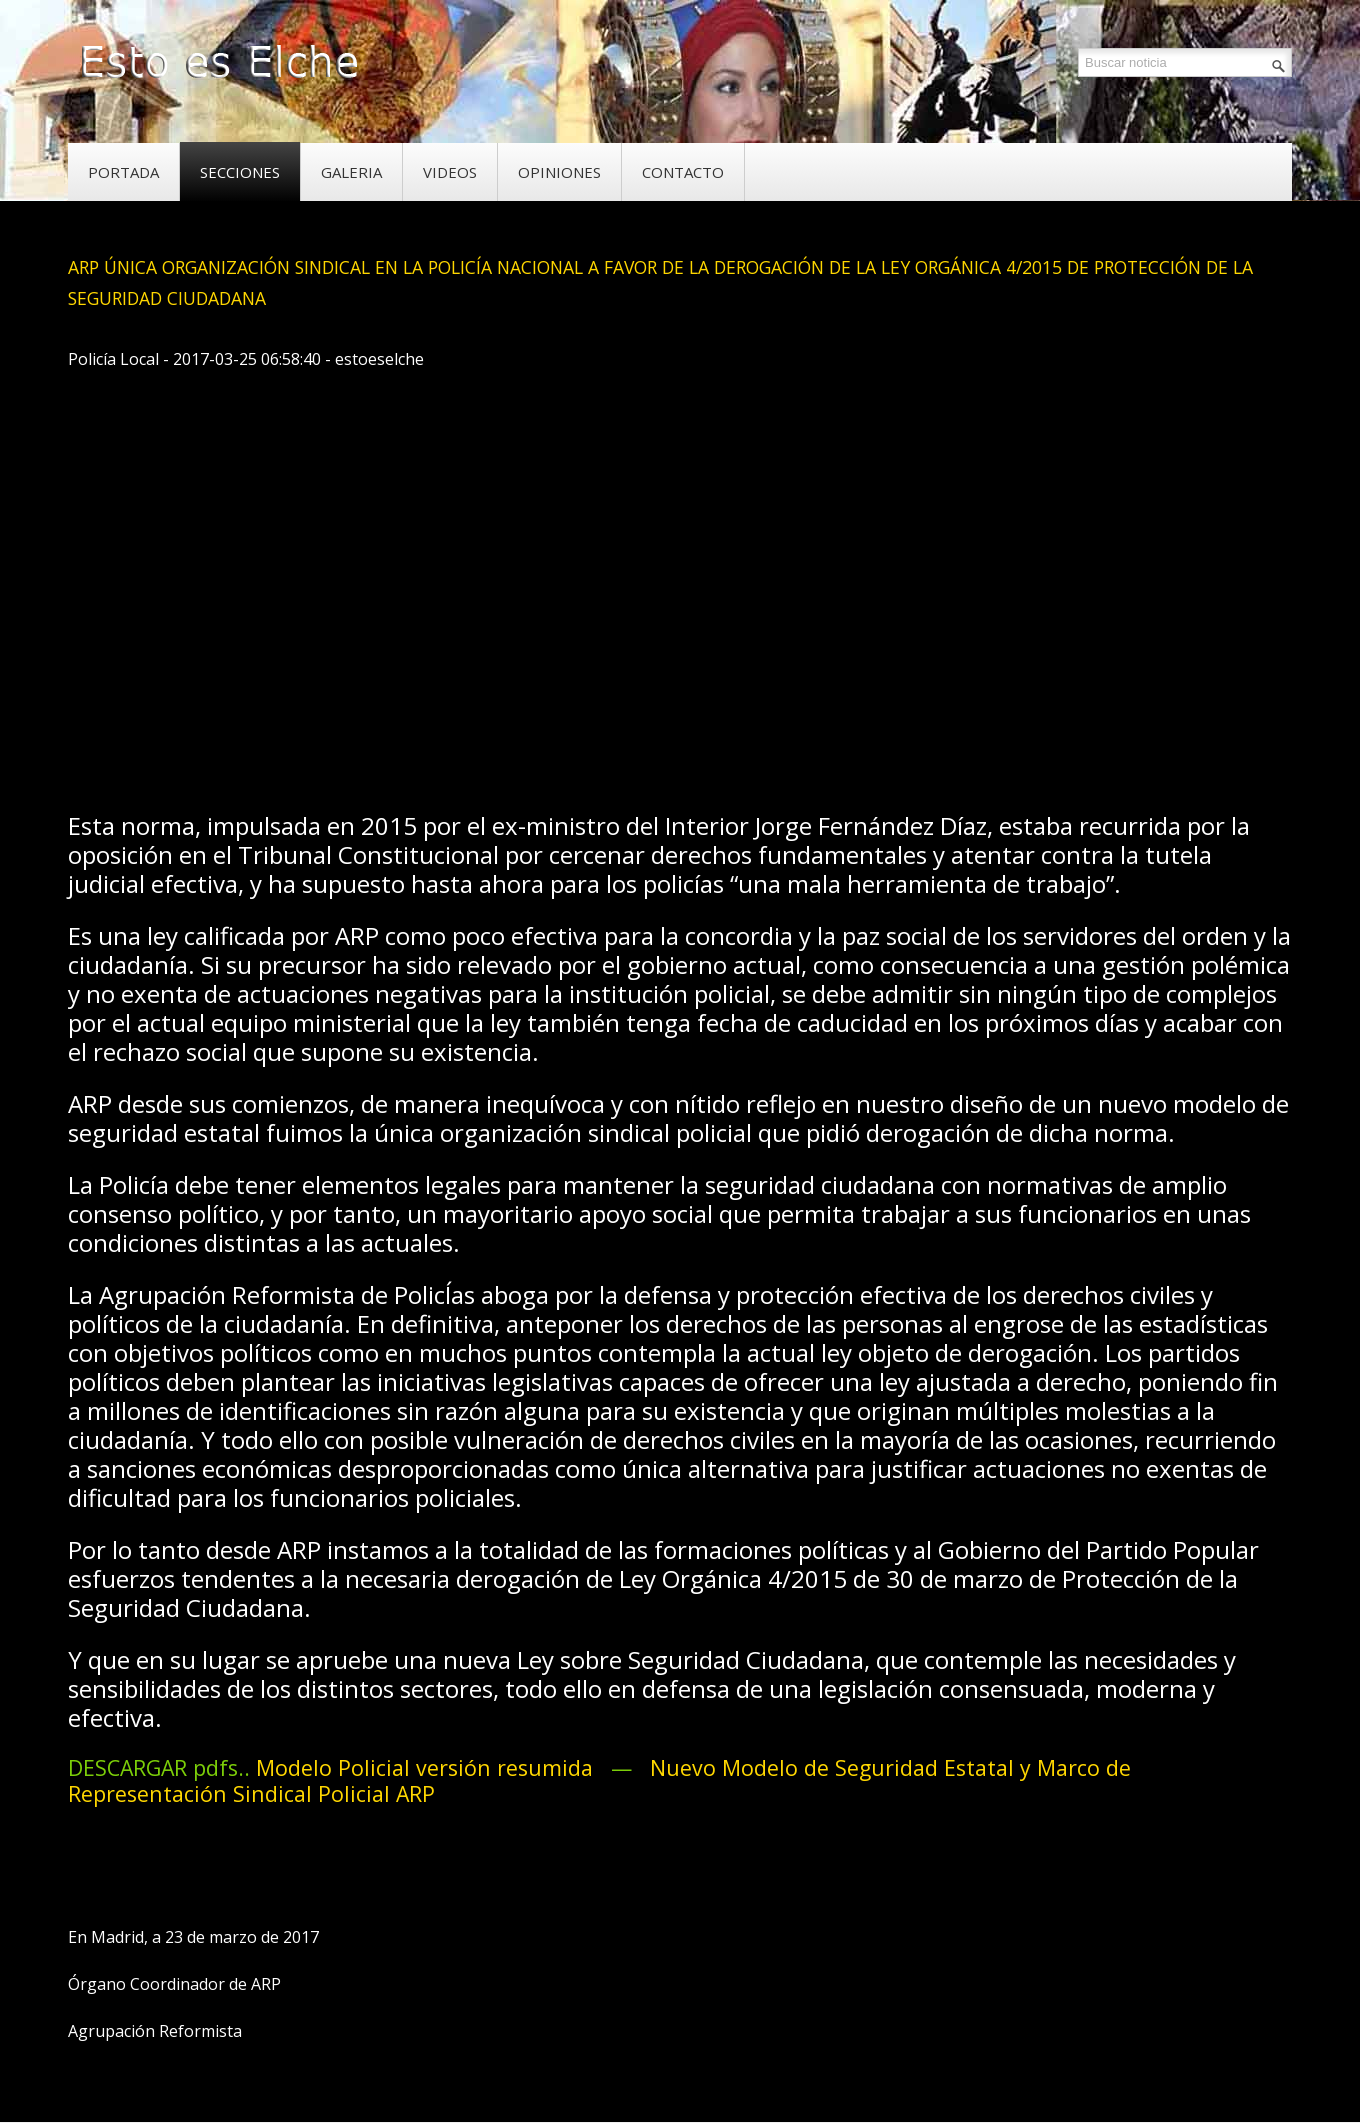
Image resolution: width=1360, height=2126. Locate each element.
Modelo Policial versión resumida (430, 1767)
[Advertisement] (432, 731)
